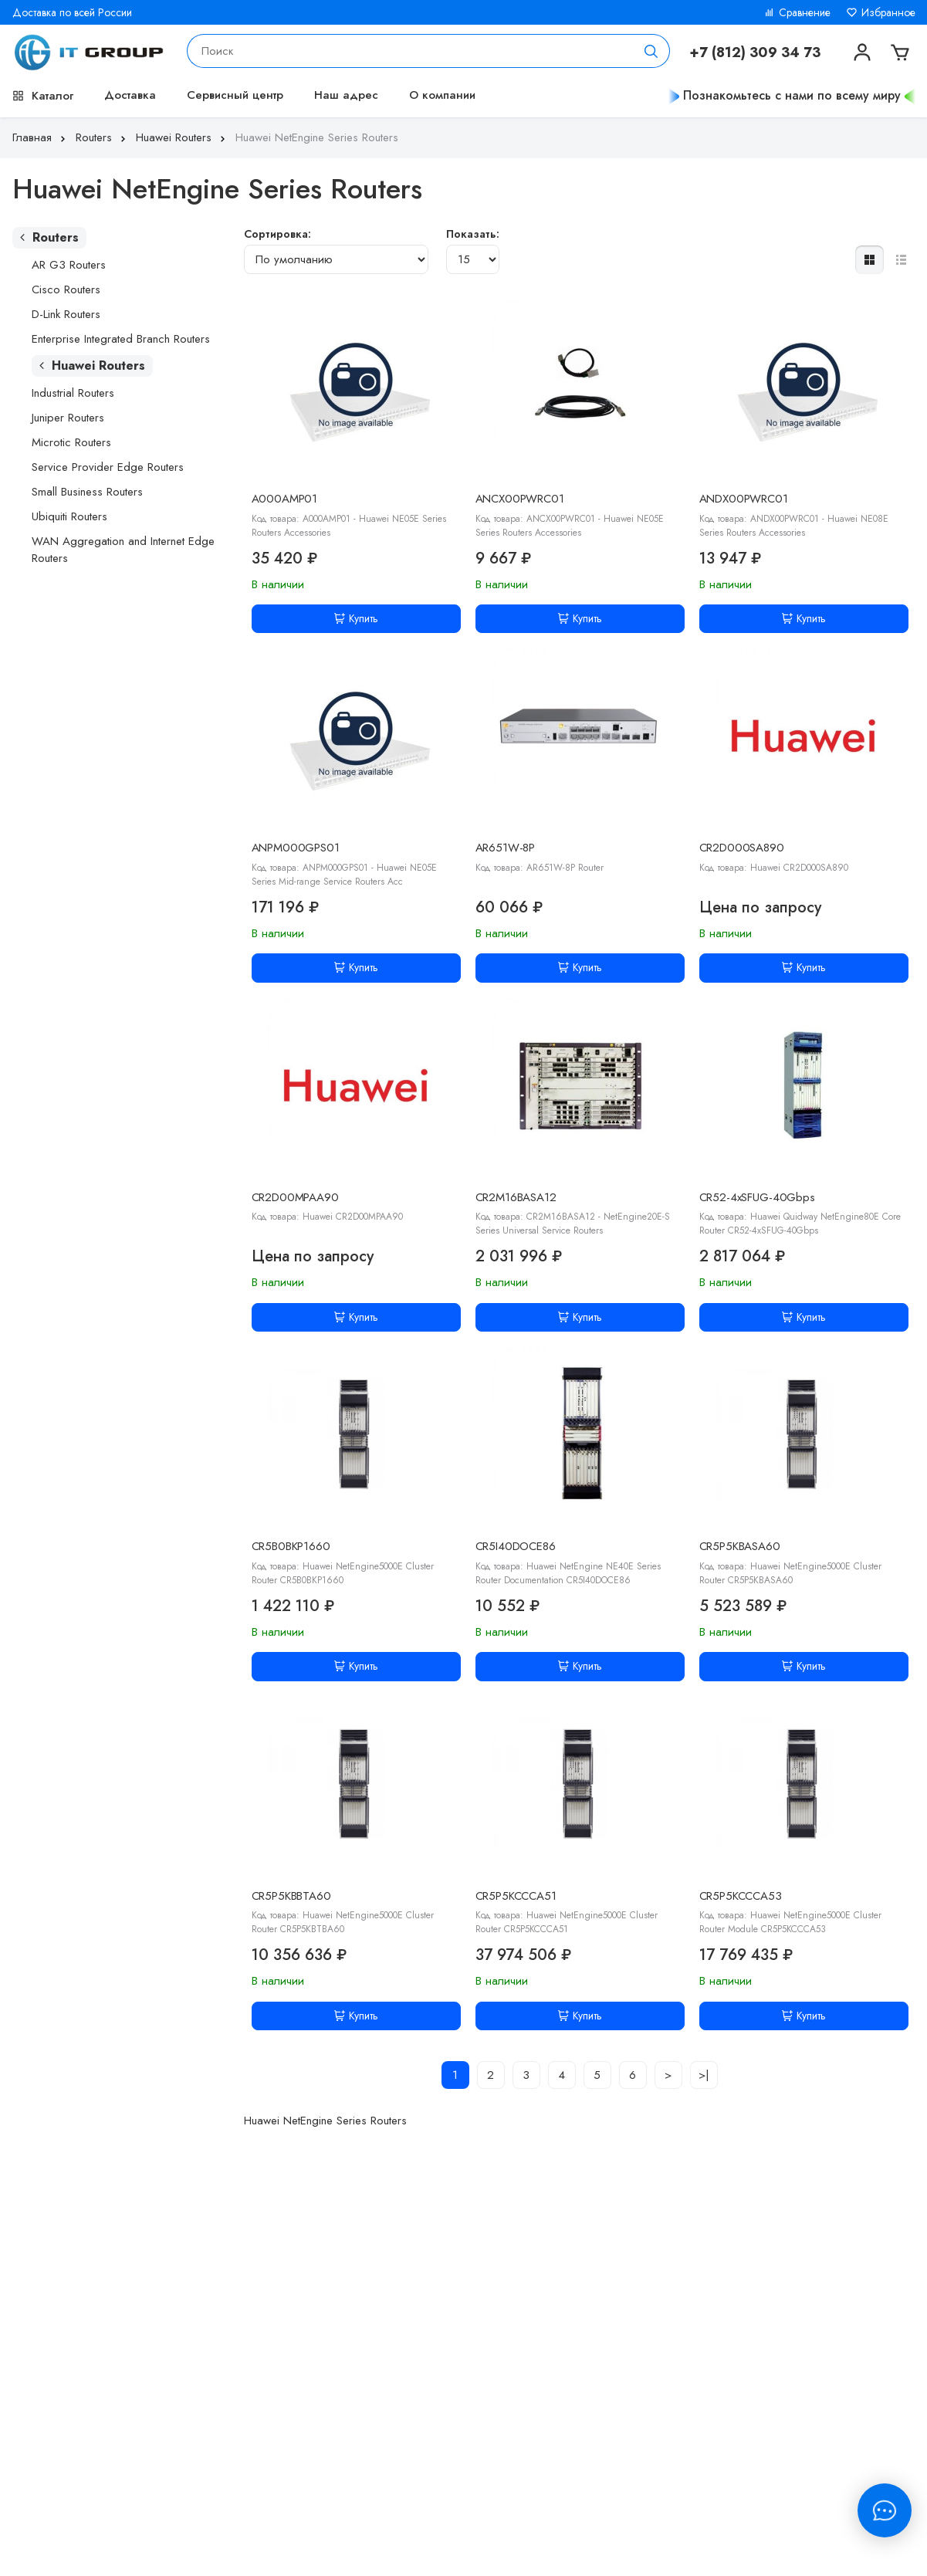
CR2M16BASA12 (516, 1197)
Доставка (130, 94)
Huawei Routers (182, 137)
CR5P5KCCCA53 (740, 1895)
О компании (442, 94)
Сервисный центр (235, 94)
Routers (102, 137)
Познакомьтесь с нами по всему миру (792, 95)
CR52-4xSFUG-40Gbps (757, 1197)
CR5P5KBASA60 (739, 1546)
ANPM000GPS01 (296, 847)
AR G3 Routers (69, 264)
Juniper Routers (68, 417)
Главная (40, 137)
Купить (356, 618)
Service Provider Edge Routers (108, 467)
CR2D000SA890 (741, 847)
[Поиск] (651, 51)
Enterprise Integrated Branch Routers (121, 338)
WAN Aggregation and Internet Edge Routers (123, 550)
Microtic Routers (71, 442)
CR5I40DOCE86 (515, 1546)
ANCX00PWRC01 (519, 498)
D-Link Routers (66, 314)
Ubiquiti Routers (69, 516)
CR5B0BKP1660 (291, 1546)
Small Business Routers (87, 491)
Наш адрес (346, 94)
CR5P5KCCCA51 (516, 1895)
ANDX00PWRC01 (743, 498)
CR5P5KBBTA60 (291, 1895)
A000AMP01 (285, 498)
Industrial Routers (73, 392)
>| (704, 2075)
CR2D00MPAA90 (295, 1197)
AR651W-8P (505, 847)
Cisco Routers (66, 289)
